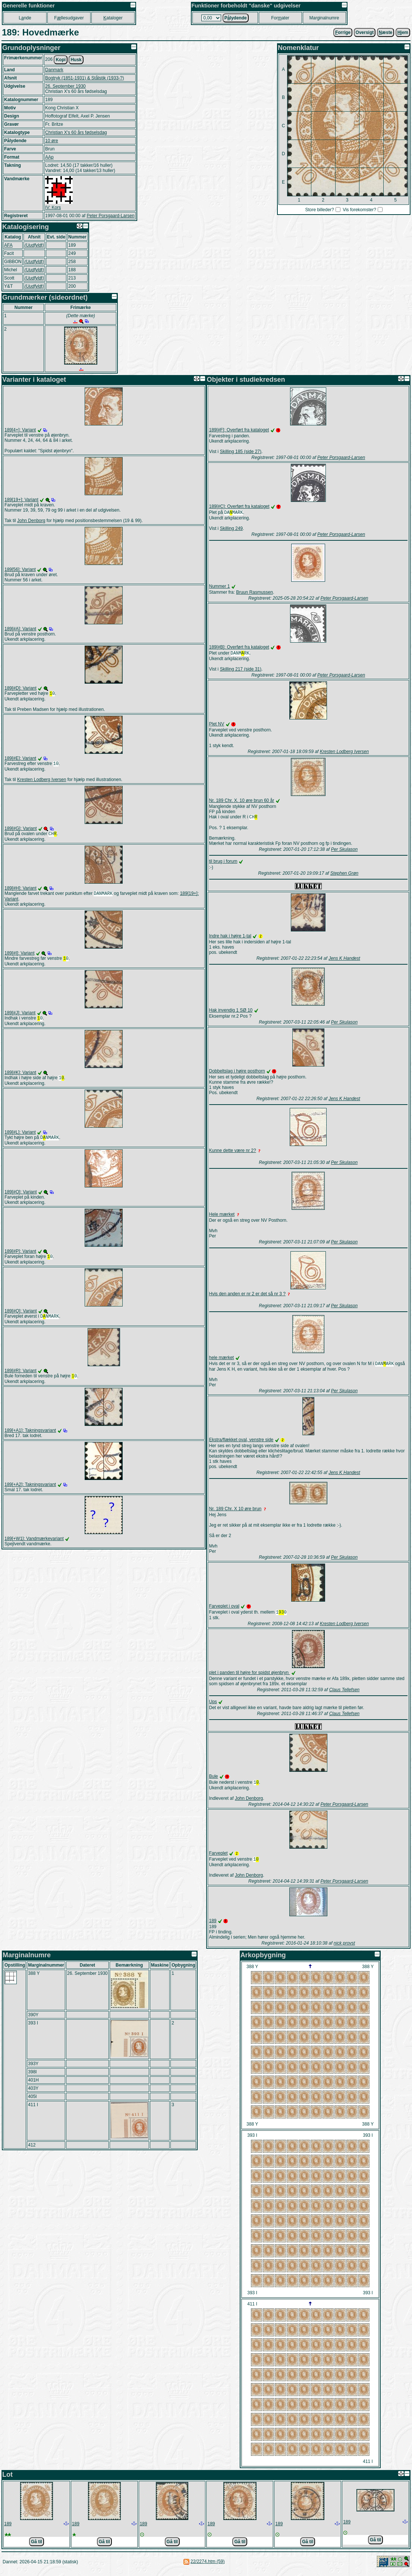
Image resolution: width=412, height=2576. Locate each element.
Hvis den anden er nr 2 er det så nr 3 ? (247, 1296)
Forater (280, 18)
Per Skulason (344, 851)
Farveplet (218, 1857)
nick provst (344, 1948)
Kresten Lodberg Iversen (41, 781)
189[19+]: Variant (21, 499)
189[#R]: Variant (20, 1378)
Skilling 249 (231, 529)
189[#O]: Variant (20, 1197)
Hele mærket (222, 1216)
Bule (213, 1780)
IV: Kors (53, 207)
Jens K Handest (344, 960)
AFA (8, 245)
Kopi (61, 59)
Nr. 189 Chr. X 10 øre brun (235, 1511)
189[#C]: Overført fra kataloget (239, 506)
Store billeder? (319, 209)
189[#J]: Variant (19, 1016)
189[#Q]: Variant (20, 1317)
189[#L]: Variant (20, 1137)
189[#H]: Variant (20, 890)
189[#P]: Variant (20, 1257)
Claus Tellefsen (344, 1693)
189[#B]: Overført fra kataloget (239, 647)
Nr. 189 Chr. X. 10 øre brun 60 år (241, 802)
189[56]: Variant (20, 569)
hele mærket (221, 1359)
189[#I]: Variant (19, 956)
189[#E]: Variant (20, 759)
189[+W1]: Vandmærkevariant (34, 1546)
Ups (213, 1705)
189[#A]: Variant (20, 628)
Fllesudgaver (69, 18)
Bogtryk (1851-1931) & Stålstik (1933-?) (84, 78)
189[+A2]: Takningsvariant (30, 1492)
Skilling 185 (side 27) (240, 451)
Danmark (54, 69)
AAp (49, 157)
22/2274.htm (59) (207, 2566)
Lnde (25, 18)
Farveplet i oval (224, 1609)
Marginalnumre (324, 18)
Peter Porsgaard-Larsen (110, 215)
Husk (75, 59)
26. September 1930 (65, 86)
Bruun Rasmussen (254, 593)
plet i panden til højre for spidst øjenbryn (249, 1676)
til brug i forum (223, 863)
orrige (342, 32)
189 (213, 1926)
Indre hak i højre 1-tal (230, 938)
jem (402, 32)
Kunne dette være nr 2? (232, 1152)
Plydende (235, 18)
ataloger (112, 18)
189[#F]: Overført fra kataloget (239, 430)
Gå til (36, 2547)
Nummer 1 (219, 587)
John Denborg (31, 520)
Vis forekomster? (359, 209)
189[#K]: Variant (20, 1077)
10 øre (51, 140)
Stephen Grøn (344, 875)
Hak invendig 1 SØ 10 (231, 1012)
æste (386, 32)
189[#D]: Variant (20, 688)
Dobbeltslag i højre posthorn (237, 1073)
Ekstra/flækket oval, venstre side (241, 1442)
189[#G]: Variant (20, 830)
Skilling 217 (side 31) (240, 670)
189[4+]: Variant (20, 430)
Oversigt (365, 32)
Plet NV (216, 725)
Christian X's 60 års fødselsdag (76, 132)
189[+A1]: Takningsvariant (30, 1438)
